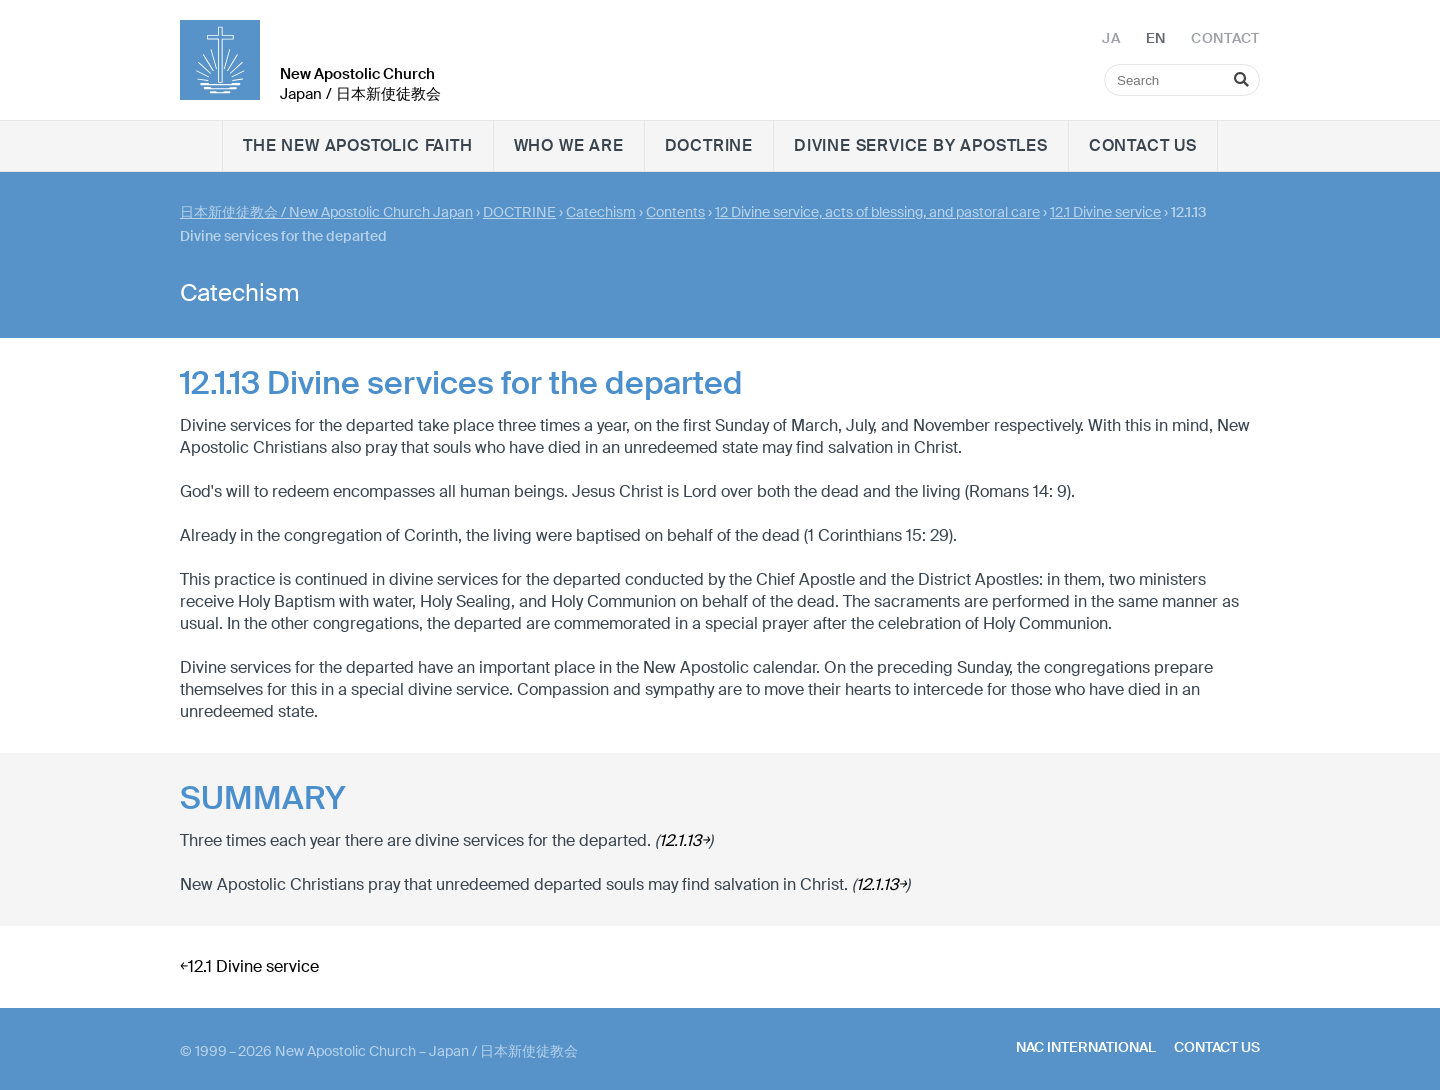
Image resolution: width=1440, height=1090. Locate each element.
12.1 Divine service (1105, 212)
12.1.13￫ (684, 840)
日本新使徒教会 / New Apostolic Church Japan (326, 212)
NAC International (1086, 1047)
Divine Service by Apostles (921, 145)
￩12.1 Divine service (249, 966)
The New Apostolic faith (357, 145)
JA (1111, 38)
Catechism (601, 212)
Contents (675, 212)
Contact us (1143, 145)
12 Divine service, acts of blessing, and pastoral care (877, 212)
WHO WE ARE (569, 145)
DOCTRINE (709, 145)
